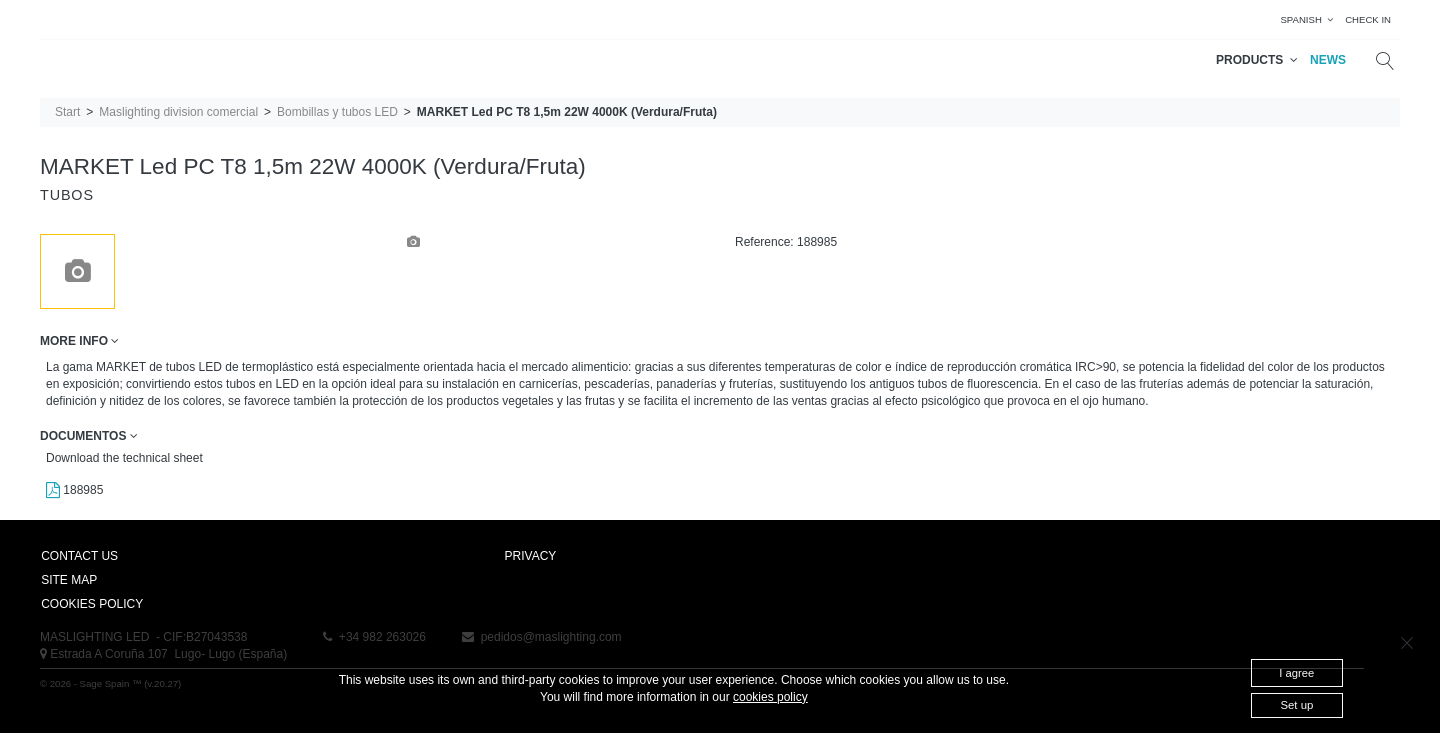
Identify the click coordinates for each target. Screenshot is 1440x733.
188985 (74, 490)
